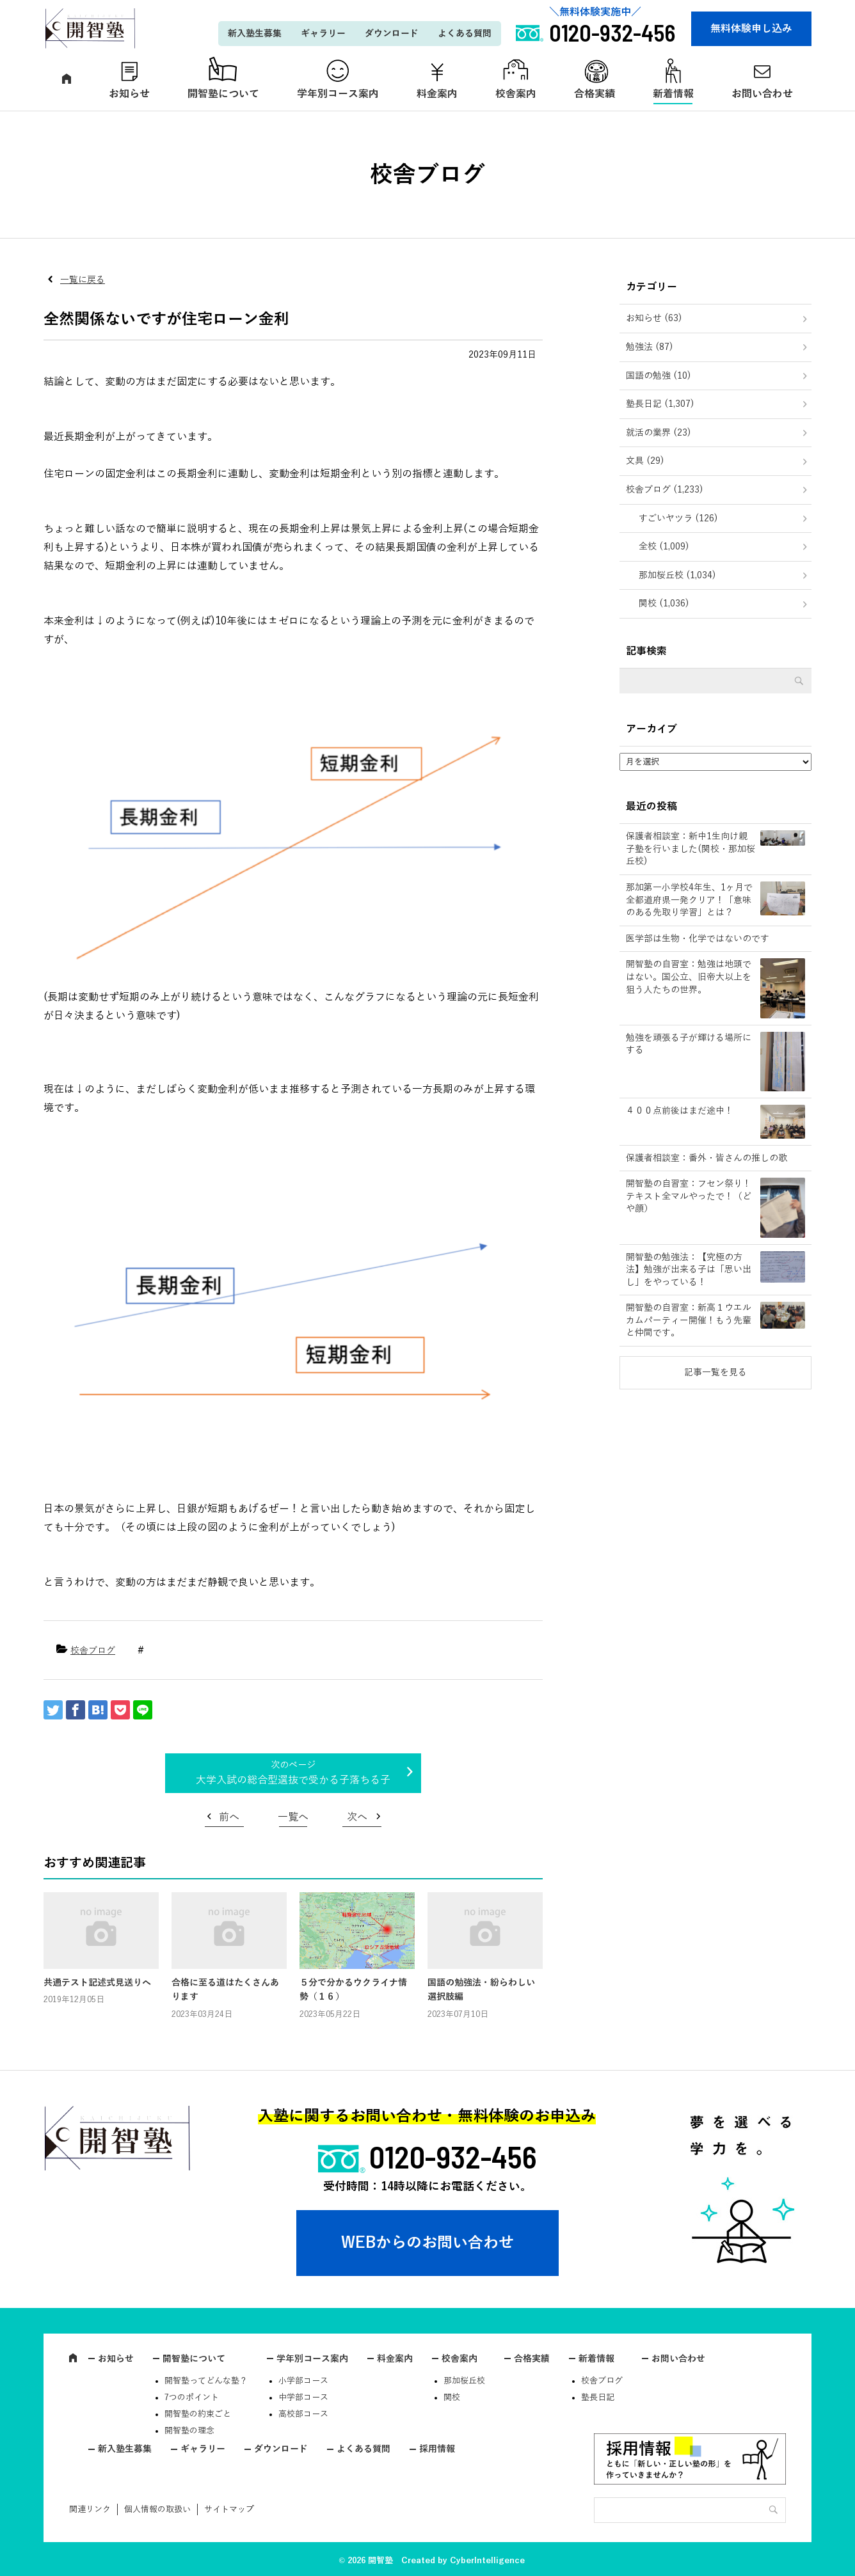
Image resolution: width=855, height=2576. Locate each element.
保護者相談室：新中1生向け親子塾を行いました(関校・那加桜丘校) (690, 849)
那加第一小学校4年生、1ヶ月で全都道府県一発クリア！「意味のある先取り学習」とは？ (689, 900)
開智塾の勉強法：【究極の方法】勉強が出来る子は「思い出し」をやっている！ (688, 1269)
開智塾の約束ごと (197, 2414)
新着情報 (673, 94)
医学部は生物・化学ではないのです (697, 939)
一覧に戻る (82, 280)
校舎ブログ (92, 1650)
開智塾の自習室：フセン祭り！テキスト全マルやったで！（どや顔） (688, 1196)
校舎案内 (515, 94)
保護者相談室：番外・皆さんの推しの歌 (706, 1158)
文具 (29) (645, 461)
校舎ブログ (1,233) (664, 489)
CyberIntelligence (487, 2560)
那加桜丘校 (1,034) (677, 575)
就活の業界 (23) (658, 433)
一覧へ (293, 1817)
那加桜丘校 (464, 2380)
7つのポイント (191, 2397)
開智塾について (223, 94)
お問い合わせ (762, 94)
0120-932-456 (453, 2156)
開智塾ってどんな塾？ (206, 2380)
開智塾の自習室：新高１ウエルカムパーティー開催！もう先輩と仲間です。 (688, 1320)
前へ (229, 1817)
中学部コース (303, 2397)
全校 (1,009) (664, 546)
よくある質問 (464, 33)
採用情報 (437, 2449)
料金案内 (437, 94)
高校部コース (303, 2414)
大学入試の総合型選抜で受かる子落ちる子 (293, 1780)
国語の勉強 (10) (658, 376)
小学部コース (303, 2380)
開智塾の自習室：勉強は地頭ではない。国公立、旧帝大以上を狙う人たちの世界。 (688, 977)
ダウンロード (392, 33)
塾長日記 (597, 2397)
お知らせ (129, 94)
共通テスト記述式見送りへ (97, 1982)
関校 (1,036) (664, 603)
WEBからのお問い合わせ (427, 2242)
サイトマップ (229, 2509)
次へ (357, 1817)
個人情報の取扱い (157, 2509)
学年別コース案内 (338, 94)
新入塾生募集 (255, 33)
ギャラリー (323, 33)
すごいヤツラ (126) (678, 518)
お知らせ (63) (654, 318)
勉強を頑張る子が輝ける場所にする (688, 1044)
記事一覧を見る (715, 1372)
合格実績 (594, 94)
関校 (451, 2397)
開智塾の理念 (189, 2430)
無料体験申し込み (751, 29)
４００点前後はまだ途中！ (679, 1111)
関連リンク (90, 2509)
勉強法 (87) (649, 347)
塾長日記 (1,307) (660, 404)
